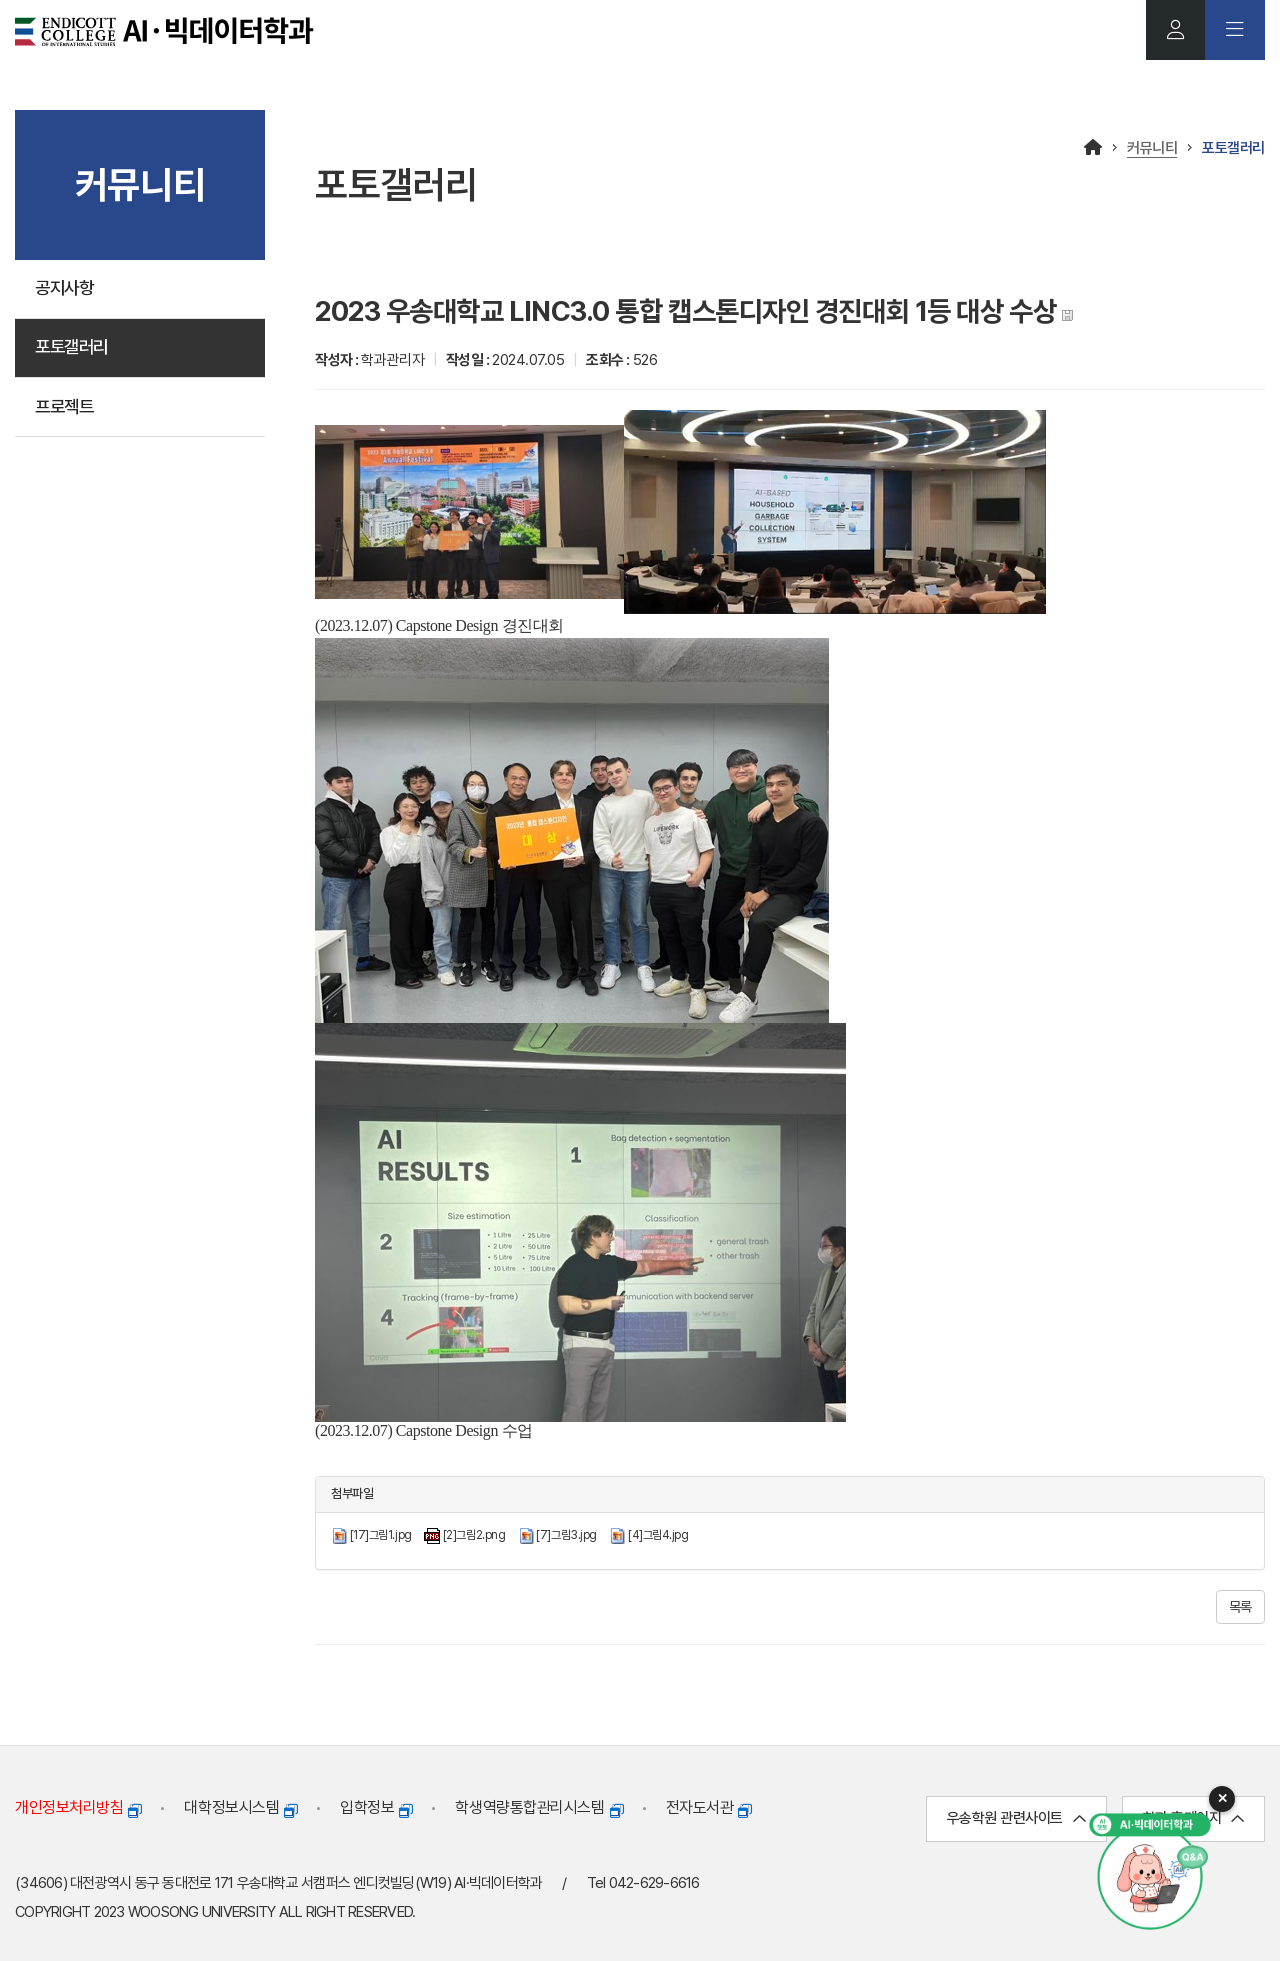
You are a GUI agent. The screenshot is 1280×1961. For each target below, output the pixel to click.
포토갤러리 (74, 348)
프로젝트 (66, 408)
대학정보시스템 (240, 1809)
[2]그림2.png (474, 1535)
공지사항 (66, 288)
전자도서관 (709, 1809)
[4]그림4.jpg (658, 1535)
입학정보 (376, 1809)
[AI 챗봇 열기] (1150, 1871)
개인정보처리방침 (78, 1809)
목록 (1240, 1607)
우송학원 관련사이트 (1016, 1819)
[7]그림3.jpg (566, 1535)
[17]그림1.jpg (381, 1535)
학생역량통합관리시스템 (538, 1809)
